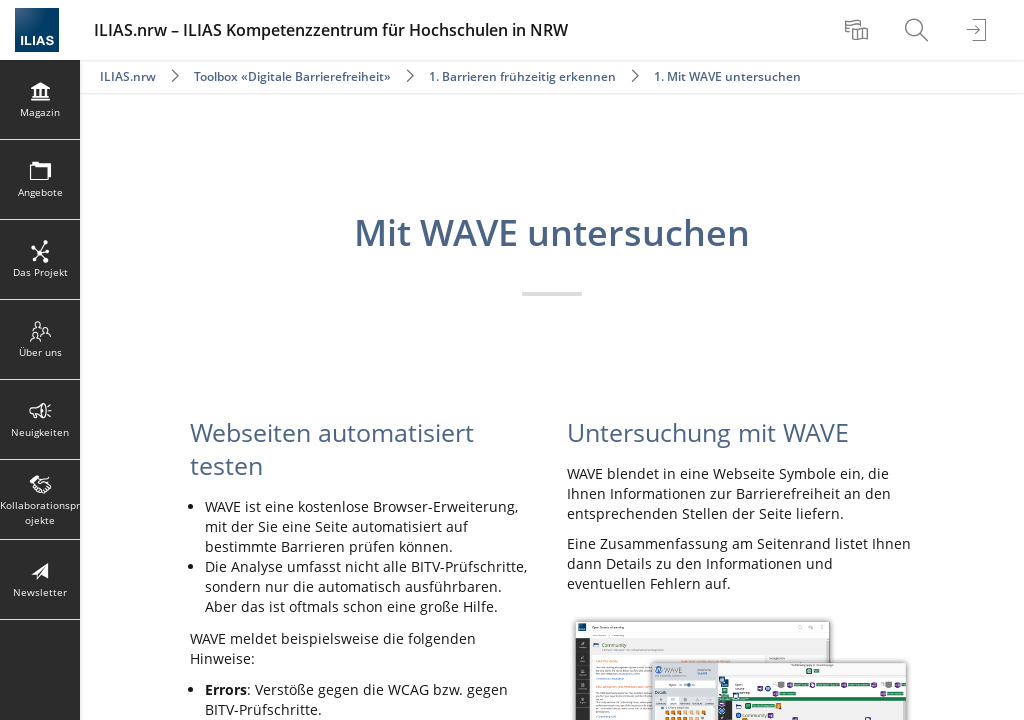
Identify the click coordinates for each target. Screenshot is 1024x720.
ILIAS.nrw (128, 76)
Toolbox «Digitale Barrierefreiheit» (292, 76)
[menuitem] (859, 30)
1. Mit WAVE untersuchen (727, 76)
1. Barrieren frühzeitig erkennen (522, 76)
